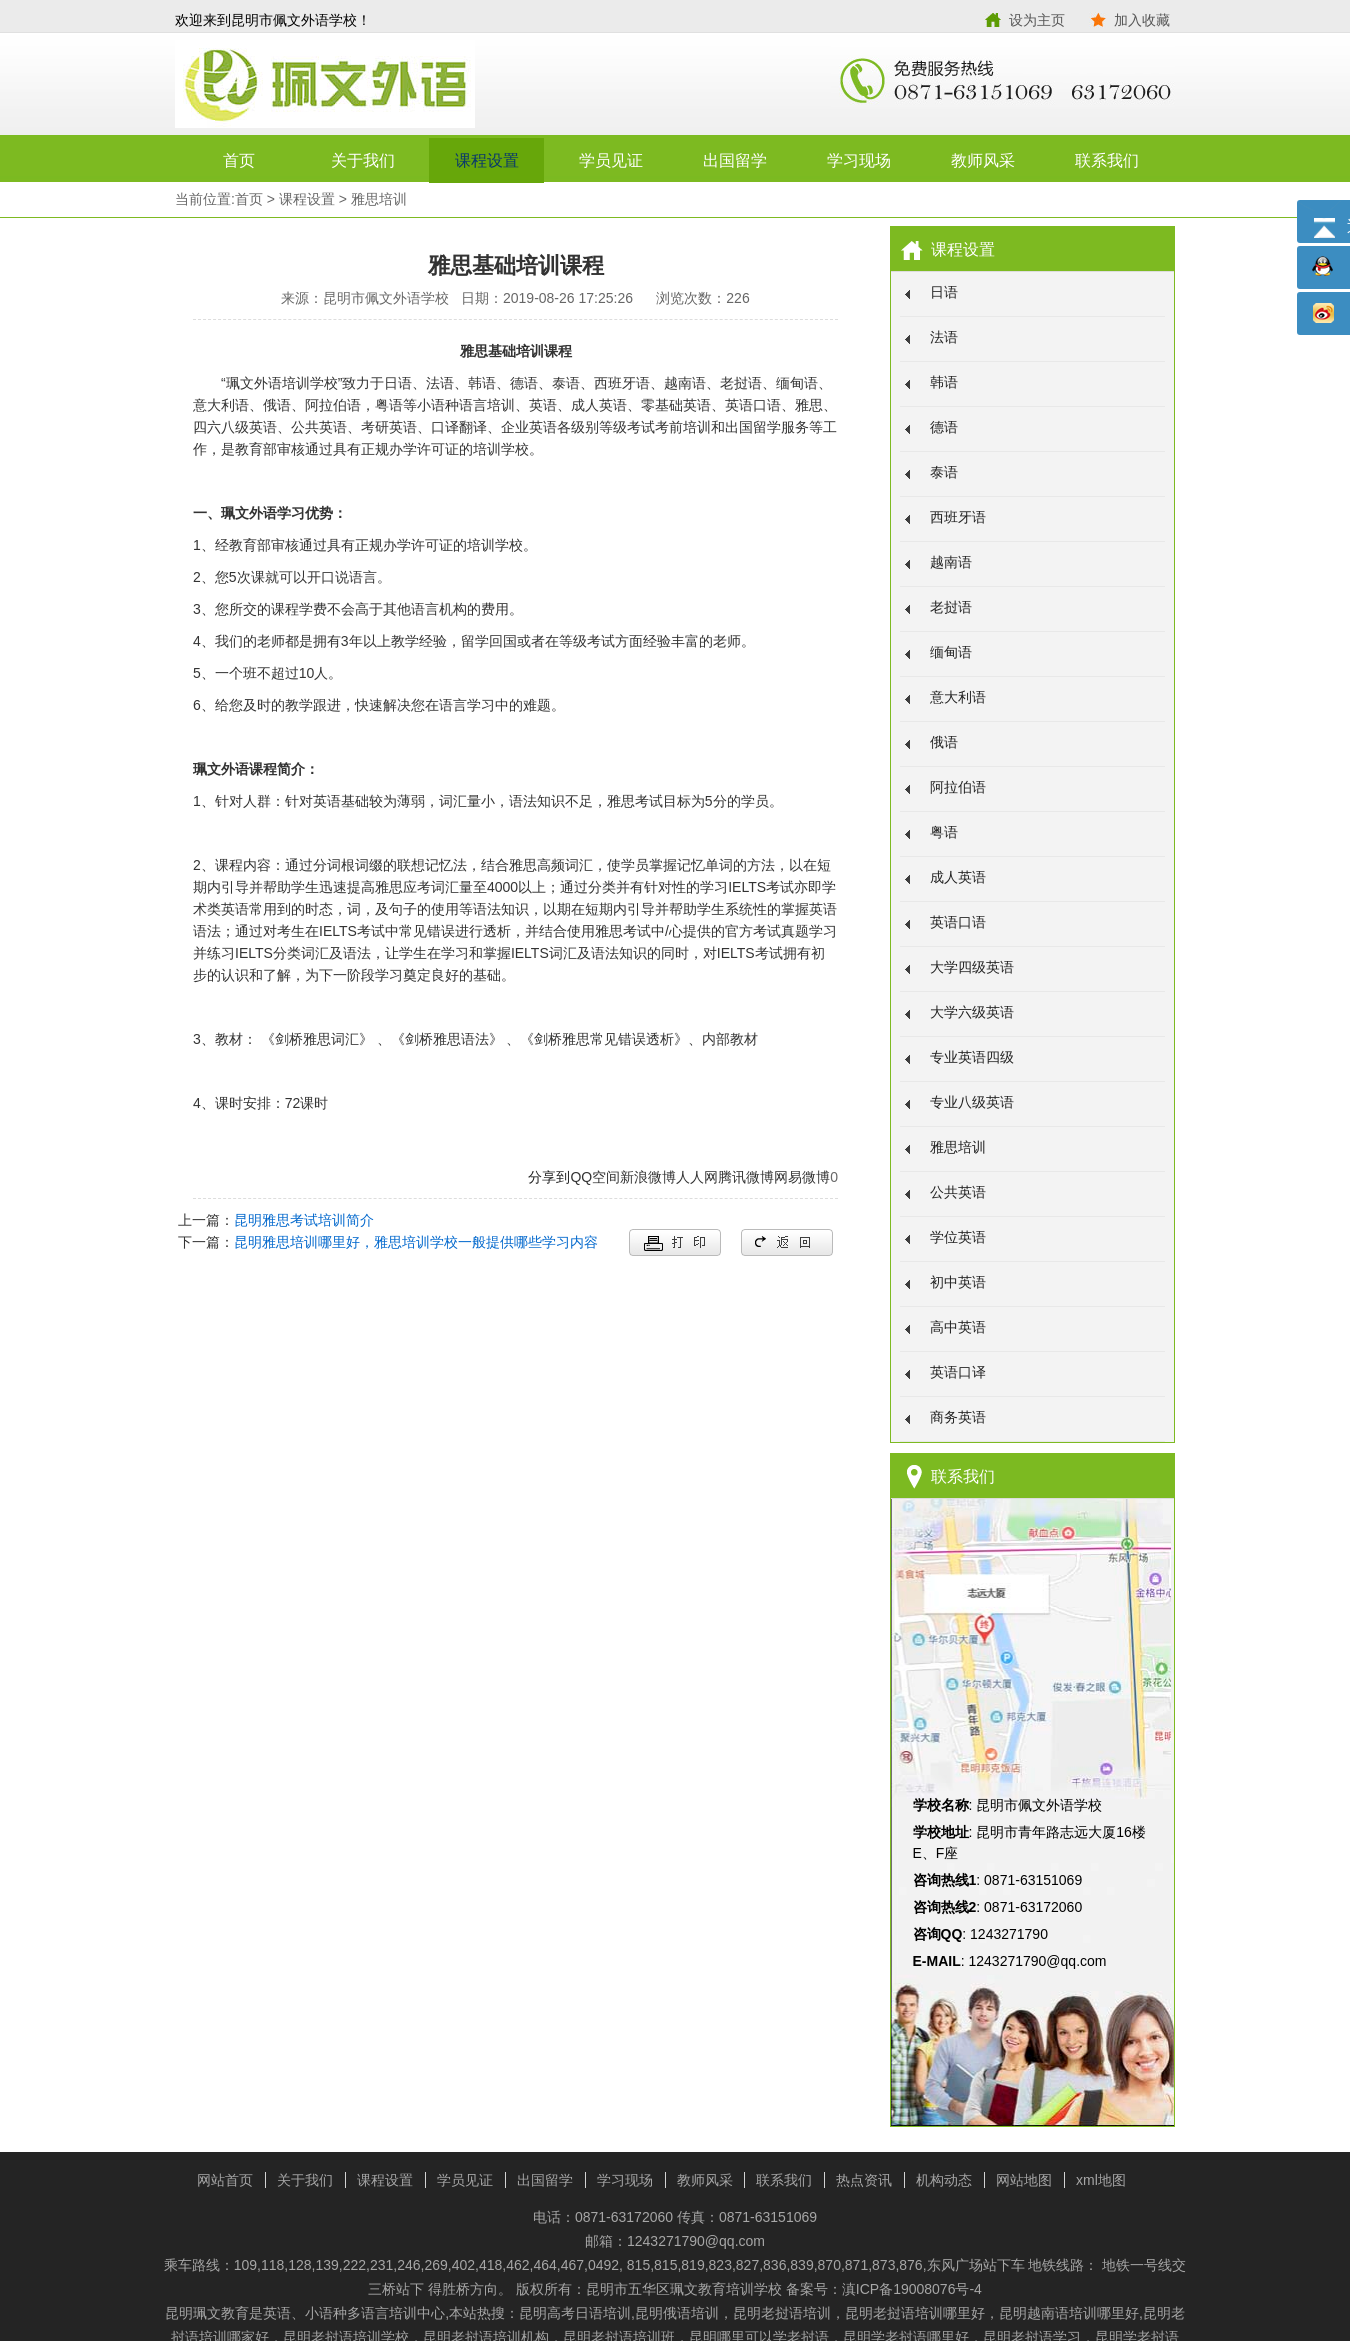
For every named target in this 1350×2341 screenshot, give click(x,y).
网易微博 (802, 1177)
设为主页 (1037, 20)
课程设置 (487, 160)
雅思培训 (379, 199)
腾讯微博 (746, 1177)
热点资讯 (864, 2180)
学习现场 (859, 160)
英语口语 (958, 922)
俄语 (944, 742)
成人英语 (958, 877)
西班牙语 (958, 517)
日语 (944, 292)
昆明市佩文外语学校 (425, 85)
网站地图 (1024, 2180)
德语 (944, 427)
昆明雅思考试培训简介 (304, 1220)
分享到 (549, 1177)
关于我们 (363, 160)
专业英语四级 (972, 1057)
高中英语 (958, 1327)
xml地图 (1101, 2180)
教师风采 (983, 160)
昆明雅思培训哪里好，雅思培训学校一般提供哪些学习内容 (416, 1242)
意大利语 (958, 697)
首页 (239, 160)
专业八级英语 (972, 1102)
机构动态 (944, 2180)
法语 (944, 337)
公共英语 (958, 1192)
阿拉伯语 (958, 787)
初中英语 (958, 1282)
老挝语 (951, 607)
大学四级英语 (972, 967)
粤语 (944, 832)
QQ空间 (595, 1177)
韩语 (944, 382)
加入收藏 (1142, 20)
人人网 (697, 1177)
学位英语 (958, 1237)
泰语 (944, 472)
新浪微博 (648, 1177)
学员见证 (611, 160)
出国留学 (735, 160)
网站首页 (225, 2180)
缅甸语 (951, 652)
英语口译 (958, 1372)
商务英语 (958, 1417)
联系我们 (1107, 160)
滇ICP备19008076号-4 (912, 2289)
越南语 (951, 562)
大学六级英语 (972, 1012)
